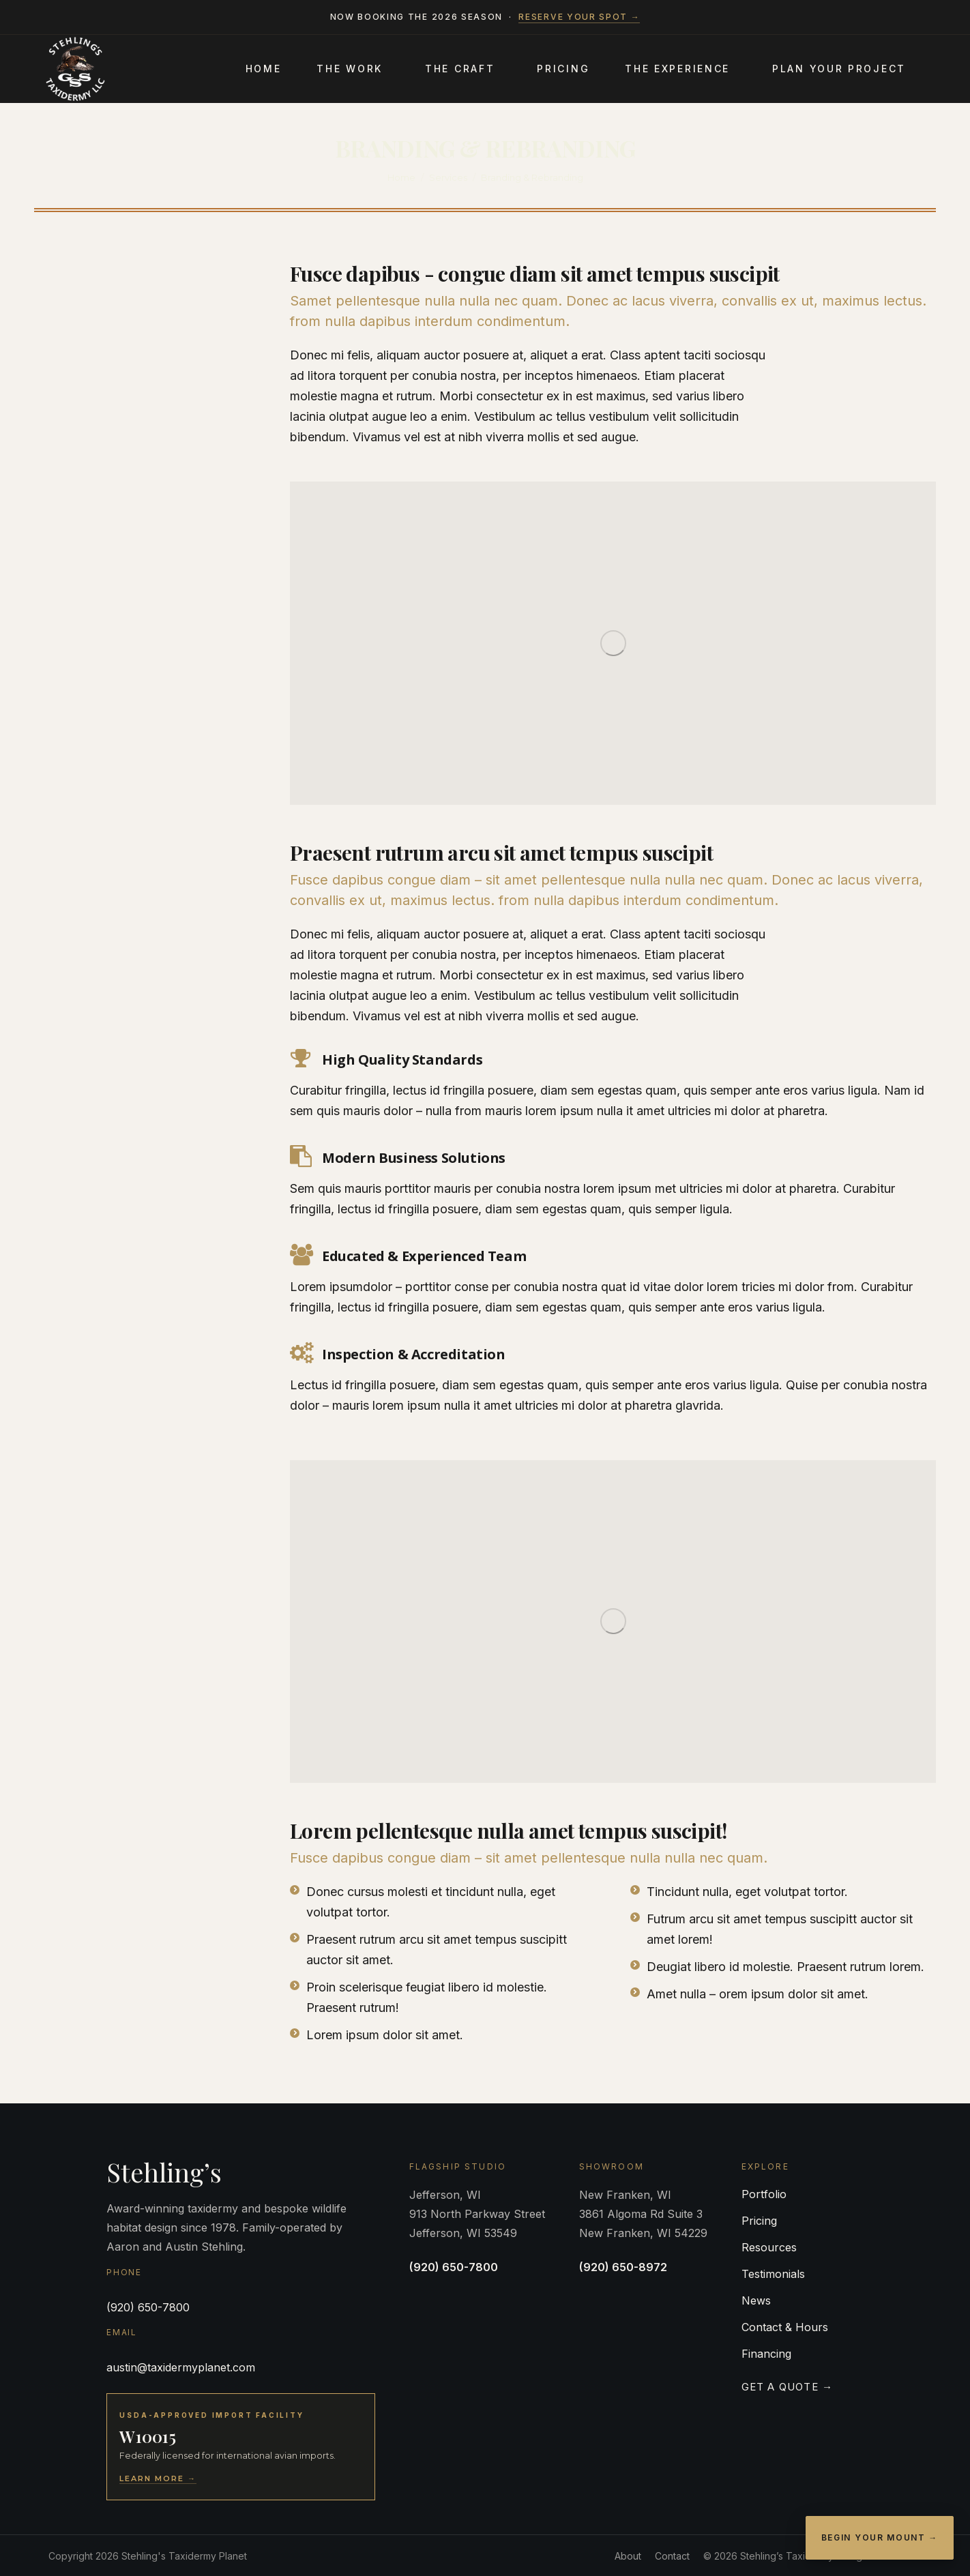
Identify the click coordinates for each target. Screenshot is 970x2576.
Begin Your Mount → (879, 2537)
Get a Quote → (787, 2386)
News (756, 2300)
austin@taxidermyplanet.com (180, 2367)
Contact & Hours (784, 2327)
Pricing (759, 2220)
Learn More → (157, 2478)
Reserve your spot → (579, 17)
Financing (766, 2353)
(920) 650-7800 (148, 2307)
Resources (769, 2247)
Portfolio (764, 2194)
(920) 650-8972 (623, 2267)
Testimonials (773, 2274)
